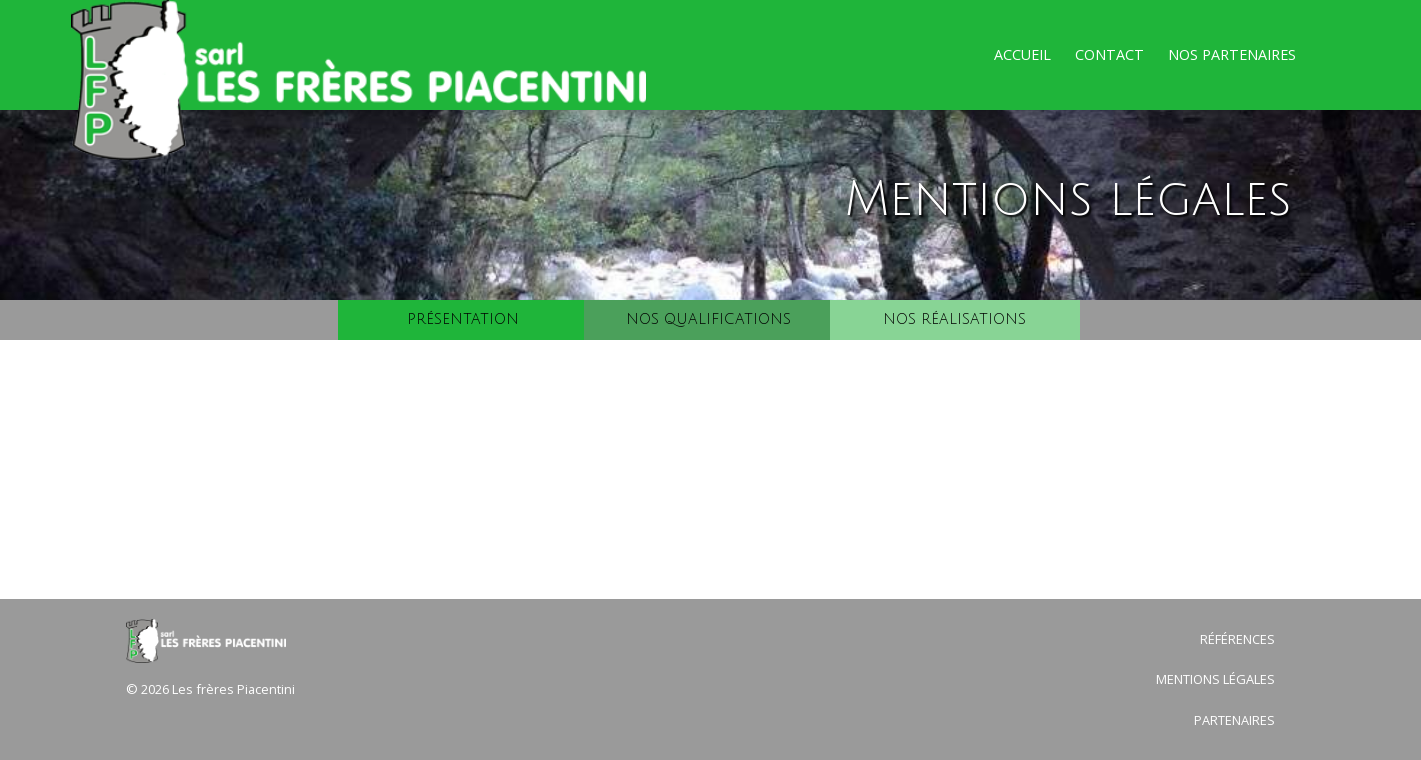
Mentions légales (1215, 679)
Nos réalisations (954, 319)
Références (1237, 639)
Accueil (1022, 54)
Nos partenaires (1232, 54)
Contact (1109, 54)
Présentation (463, 319)
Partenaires (1234, 720)
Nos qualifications (708, 319)
